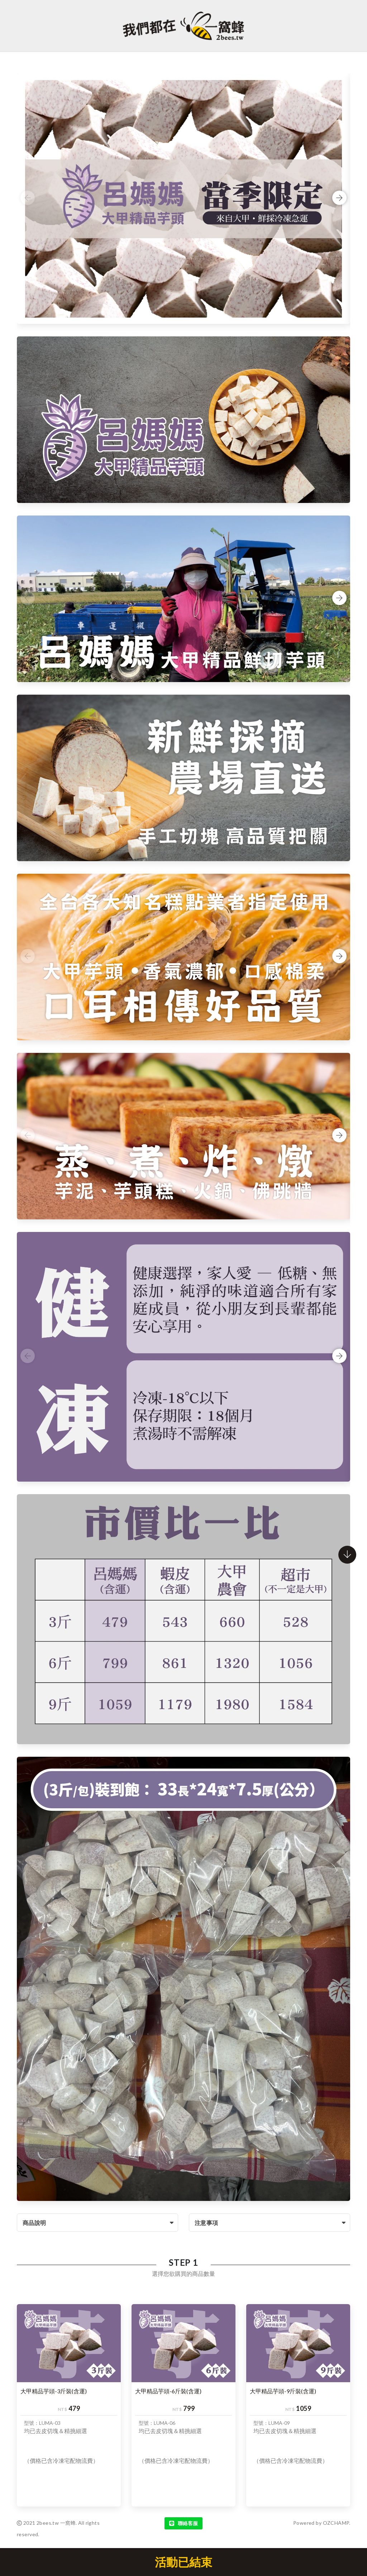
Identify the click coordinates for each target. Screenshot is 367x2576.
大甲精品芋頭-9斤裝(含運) (283, 2391)
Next (339, 198)
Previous (27, 198)
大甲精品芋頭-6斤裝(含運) (168, 2391)
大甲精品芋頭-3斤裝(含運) (53, 2391)
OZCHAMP (336, 2523)
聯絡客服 (183, 2523)
